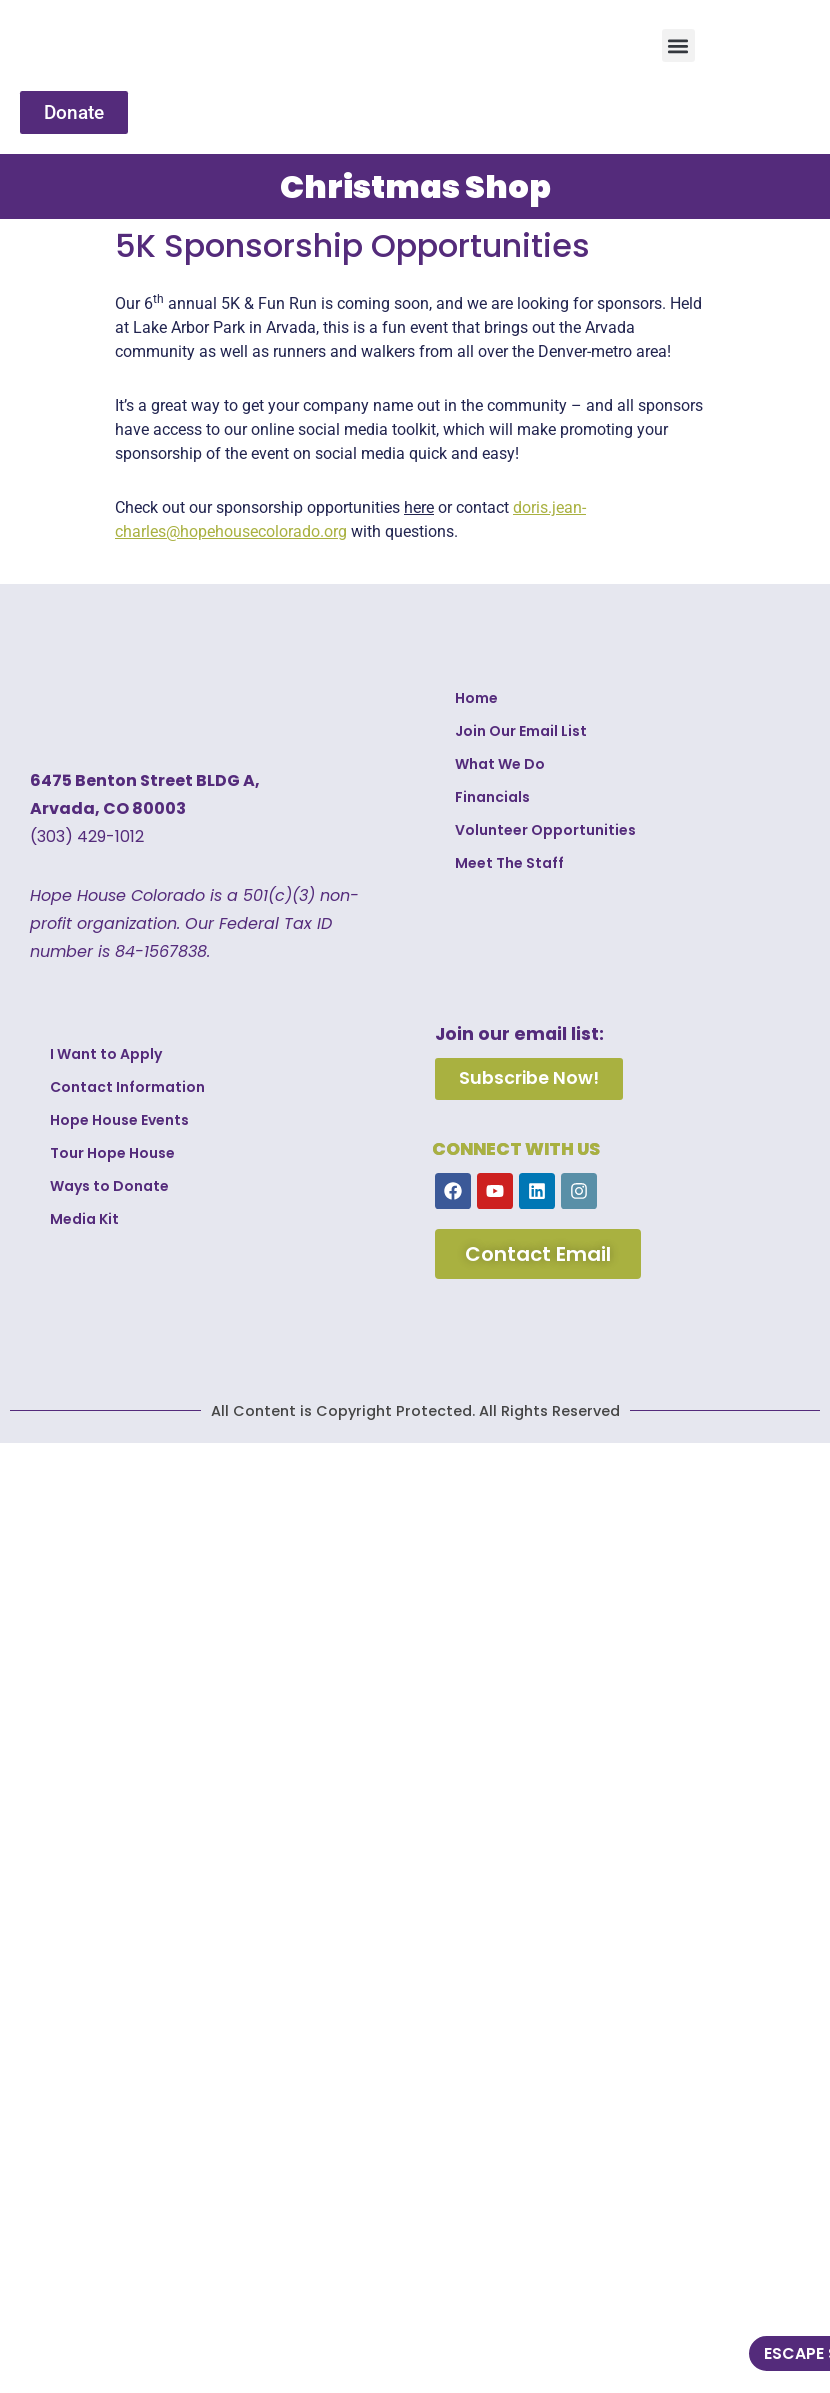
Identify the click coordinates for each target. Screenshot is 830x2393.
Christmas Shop (415, 186)
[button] (678, 45)
